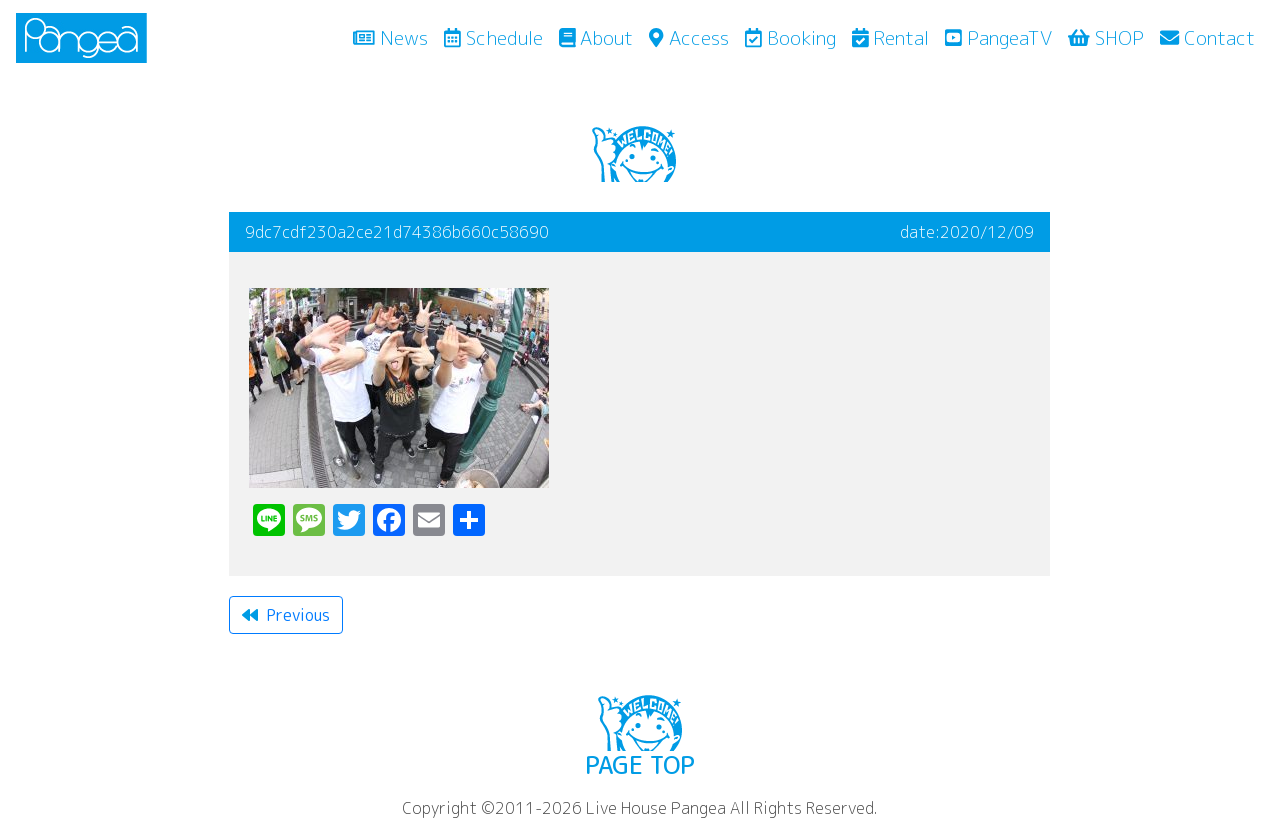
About (596, 37)
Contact (1207, 37)
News (394, 37)
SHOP (1106, 37)
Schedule (493, 37)
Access (688, 37)
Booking (790, 37)
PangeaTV (998, 37)
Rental (891, 37)
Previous (286, 615)
